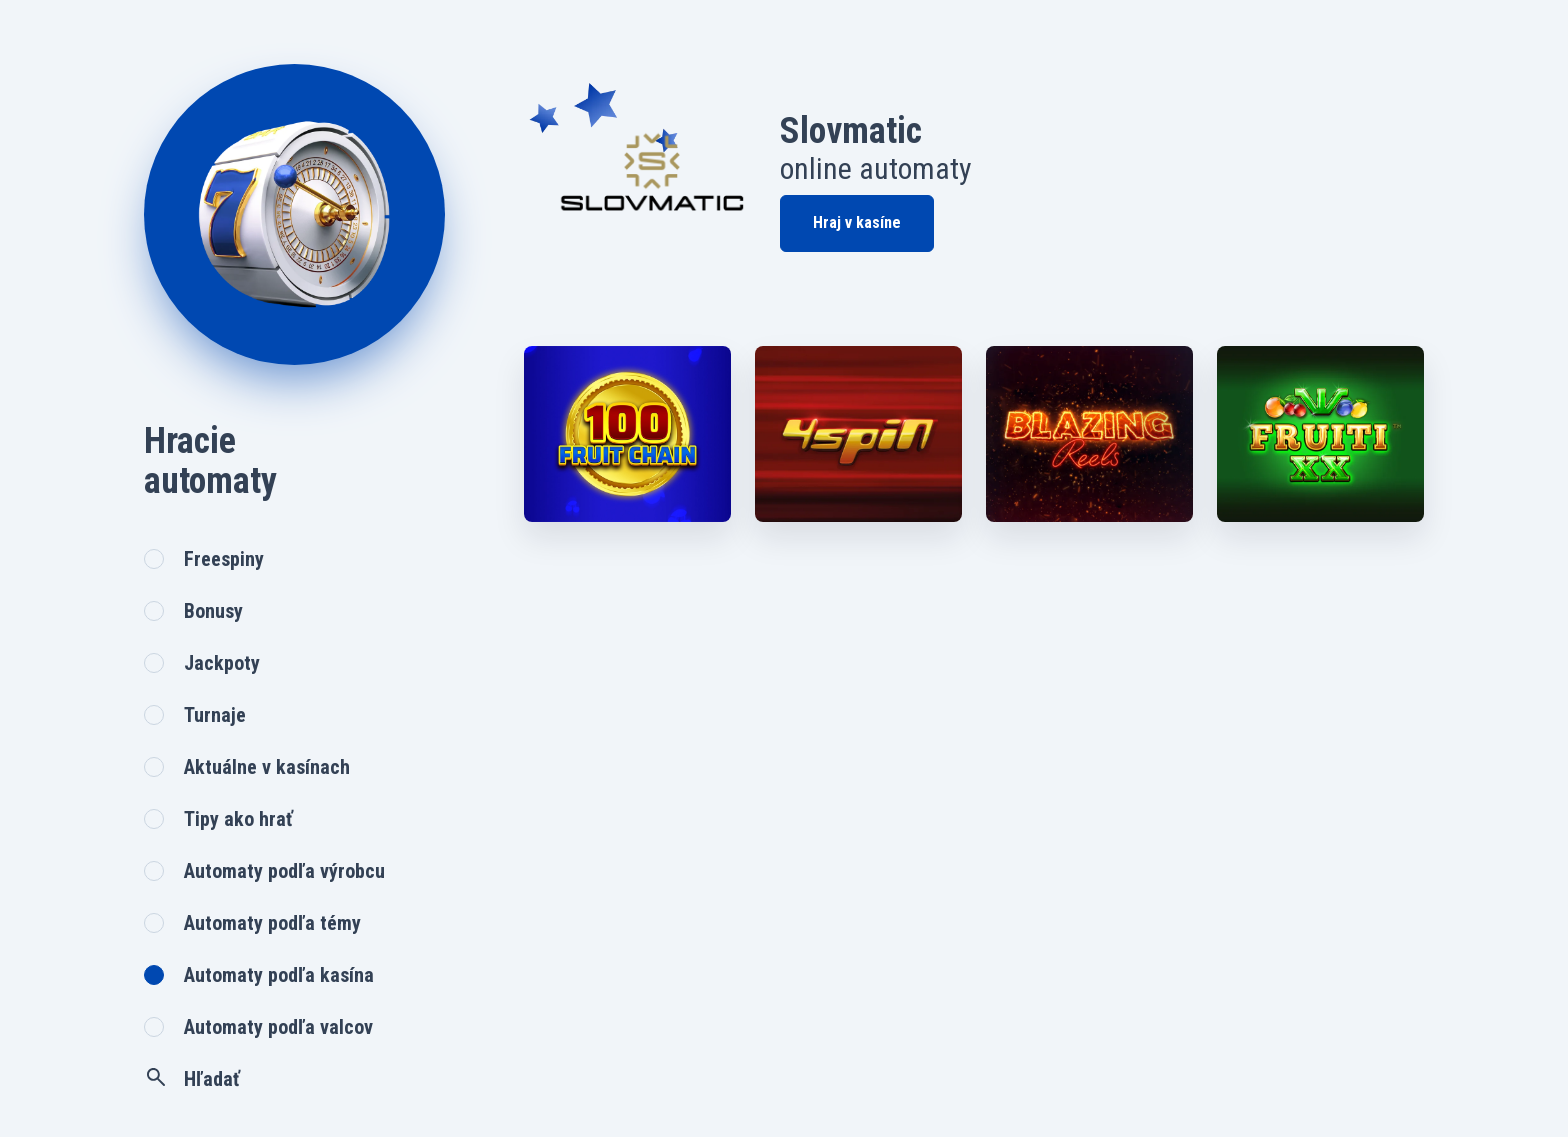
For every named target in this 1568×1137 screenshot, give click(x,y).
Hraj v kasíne (857, 222)
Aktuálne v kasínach (267, 767)
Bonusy (213, 611)
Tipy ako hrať (238, 819)
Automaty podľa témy (272, 923)
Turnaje (215, 715)
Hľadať (192, 1078)
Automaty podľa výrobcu (284, 871)
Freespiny (224, 559)
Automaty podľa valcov (278, 1027)
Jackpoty (222, 663)
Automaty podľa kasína (279, 975)
